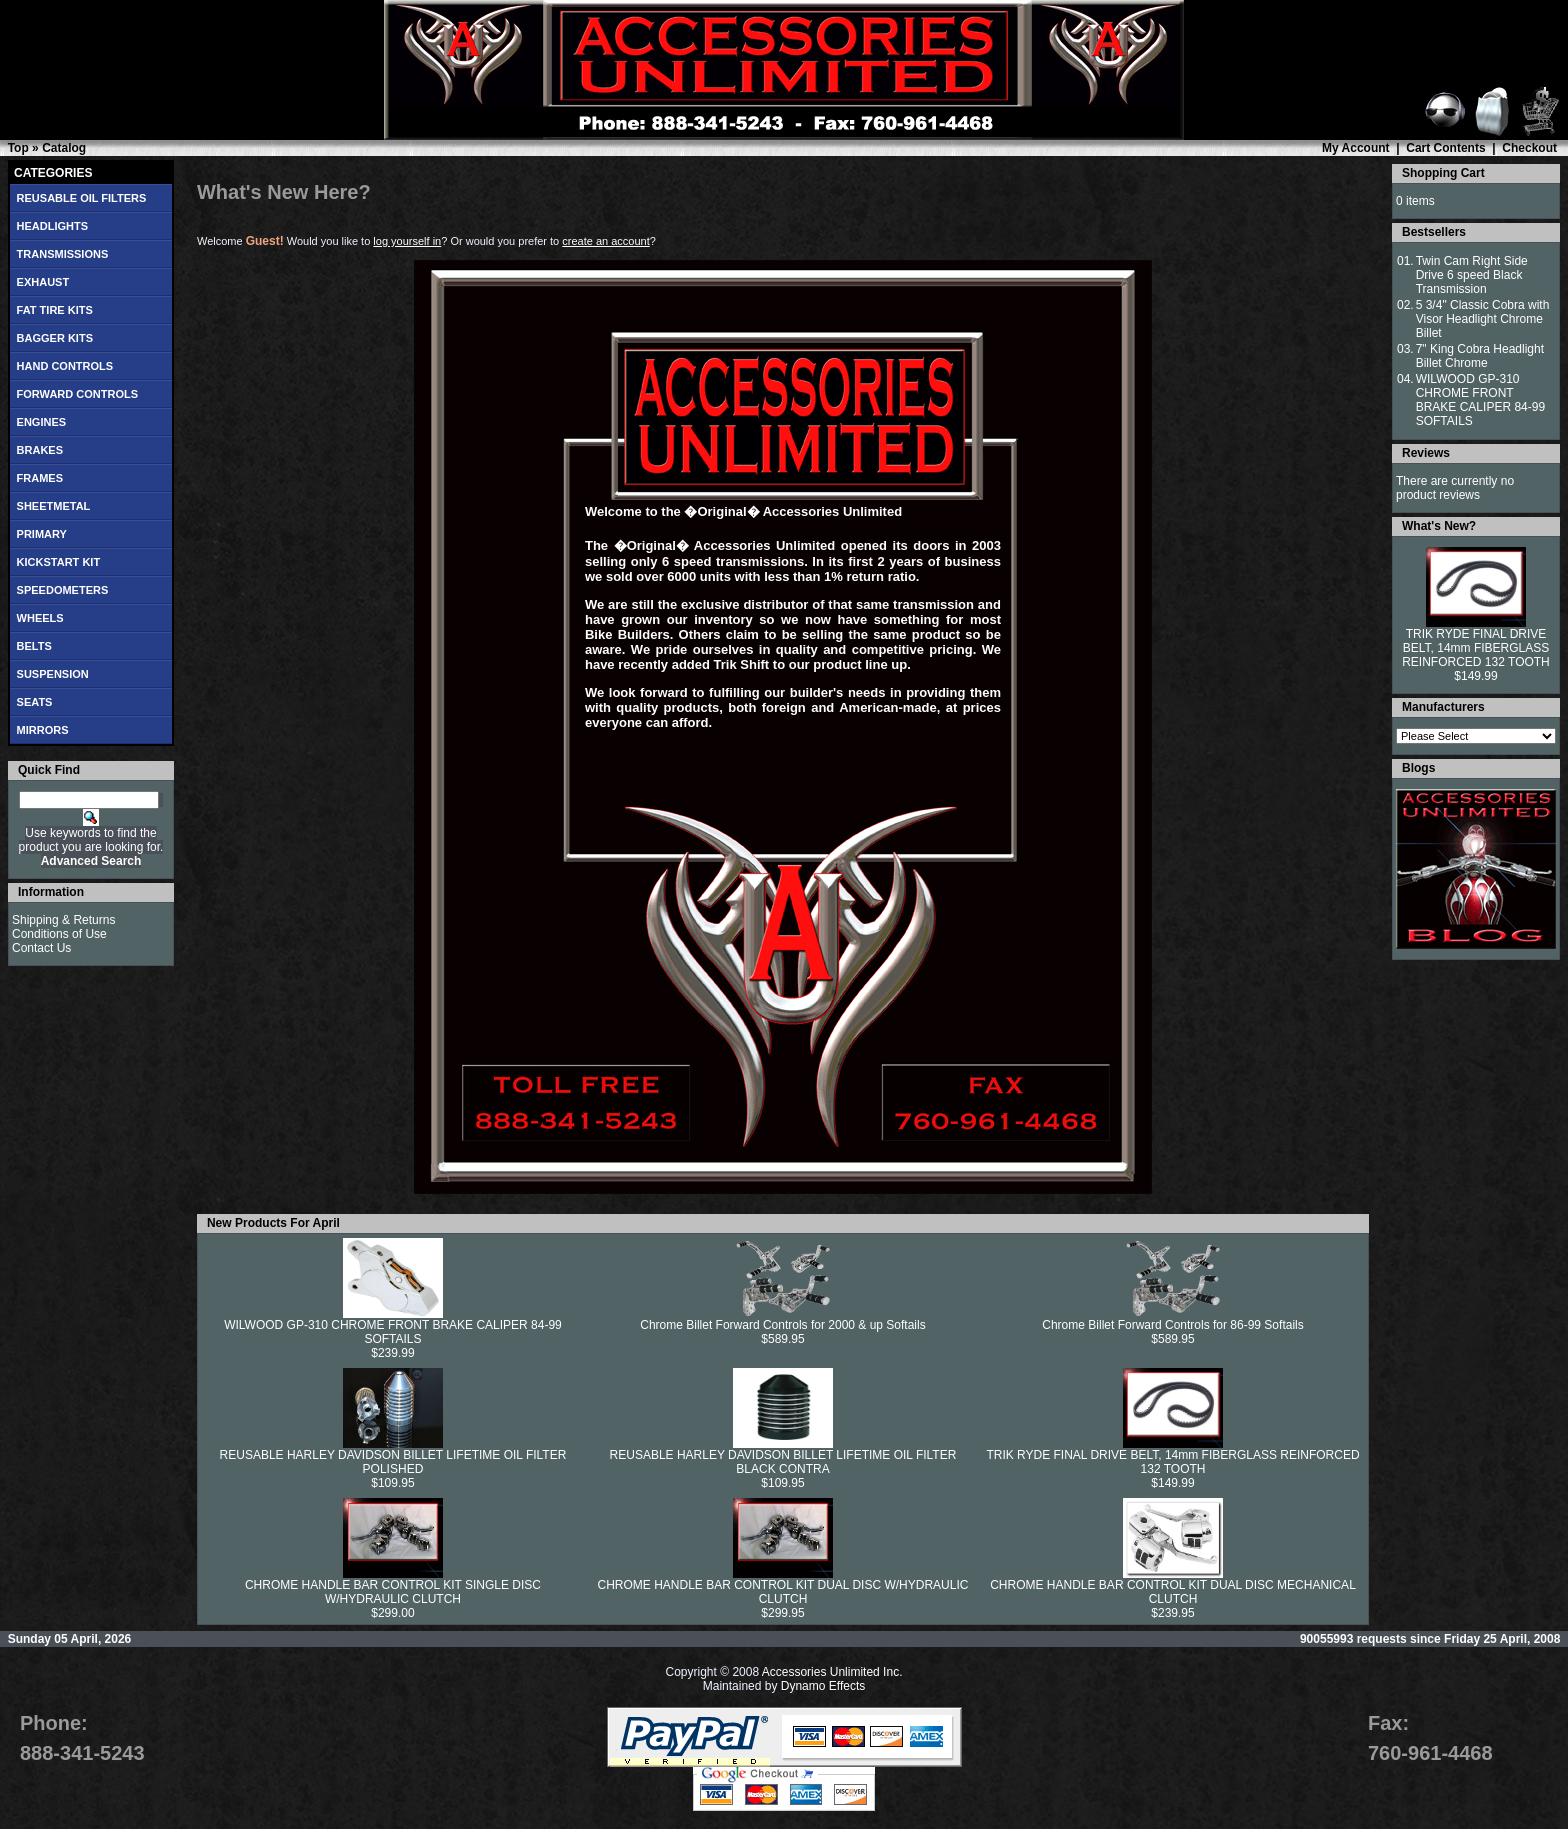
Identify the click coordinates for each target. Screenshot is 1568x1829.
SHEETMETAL (54, 506)
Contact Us (41, 948)
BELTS (34, 646)
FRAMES (40, 478)
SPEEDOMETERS (63, 590)
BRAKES (40, 450)
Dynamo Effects (823, 1686)
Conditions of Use (59, 934)
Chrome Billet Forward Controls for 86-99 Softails (1172, 1325)
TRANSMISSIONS (63, 254)
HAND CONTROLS (65, 366)
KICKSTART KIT (59, 562)
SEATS (35, 702)
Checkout (1529, 148)
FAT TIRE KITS (55, 310)
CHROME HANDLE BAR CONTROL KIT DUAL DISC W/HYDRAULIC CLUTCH (783, 1592)
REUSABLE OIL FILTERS (82, 198)
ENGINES (42, 422)
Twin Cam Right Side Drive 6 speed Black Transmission (1472, 275)
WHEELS (40, 618)
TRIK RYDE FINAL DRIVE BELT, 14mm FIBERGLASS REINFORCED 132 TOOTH (1172, 1462)
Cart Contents (1445, 148)
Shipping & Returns (63, 920)
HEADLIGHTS (53, 226)
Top (18, 148)
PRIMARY (42, 534)
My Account (1356, 148)
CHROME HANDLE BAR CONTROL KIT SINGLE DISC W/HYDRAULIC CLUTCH (393, 1592)
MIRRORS (43, 730)
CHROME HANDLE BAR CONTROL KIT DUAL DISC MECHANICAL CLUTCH (1173, 1592)
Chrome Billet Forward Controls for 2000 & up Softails (782, 1325)
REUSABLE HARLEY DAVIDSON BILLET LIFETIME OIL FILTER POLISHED (393, 1462)
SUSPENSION (53, 674)
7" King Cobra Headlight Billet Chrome (1480, 356)
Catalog (64, 148)
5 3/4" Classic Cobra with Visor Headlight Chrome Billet (1483, 319)
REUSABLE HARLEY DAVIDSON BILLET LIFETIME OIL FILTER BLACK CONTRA (783, 1462)
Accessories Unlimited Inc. (832, 1672)
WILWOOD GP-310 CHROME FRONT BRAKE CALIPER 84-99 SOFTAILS (393, 1332)
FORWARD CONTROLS (77, 394)
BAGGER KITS (55, 338)
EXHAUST (43, 282)
